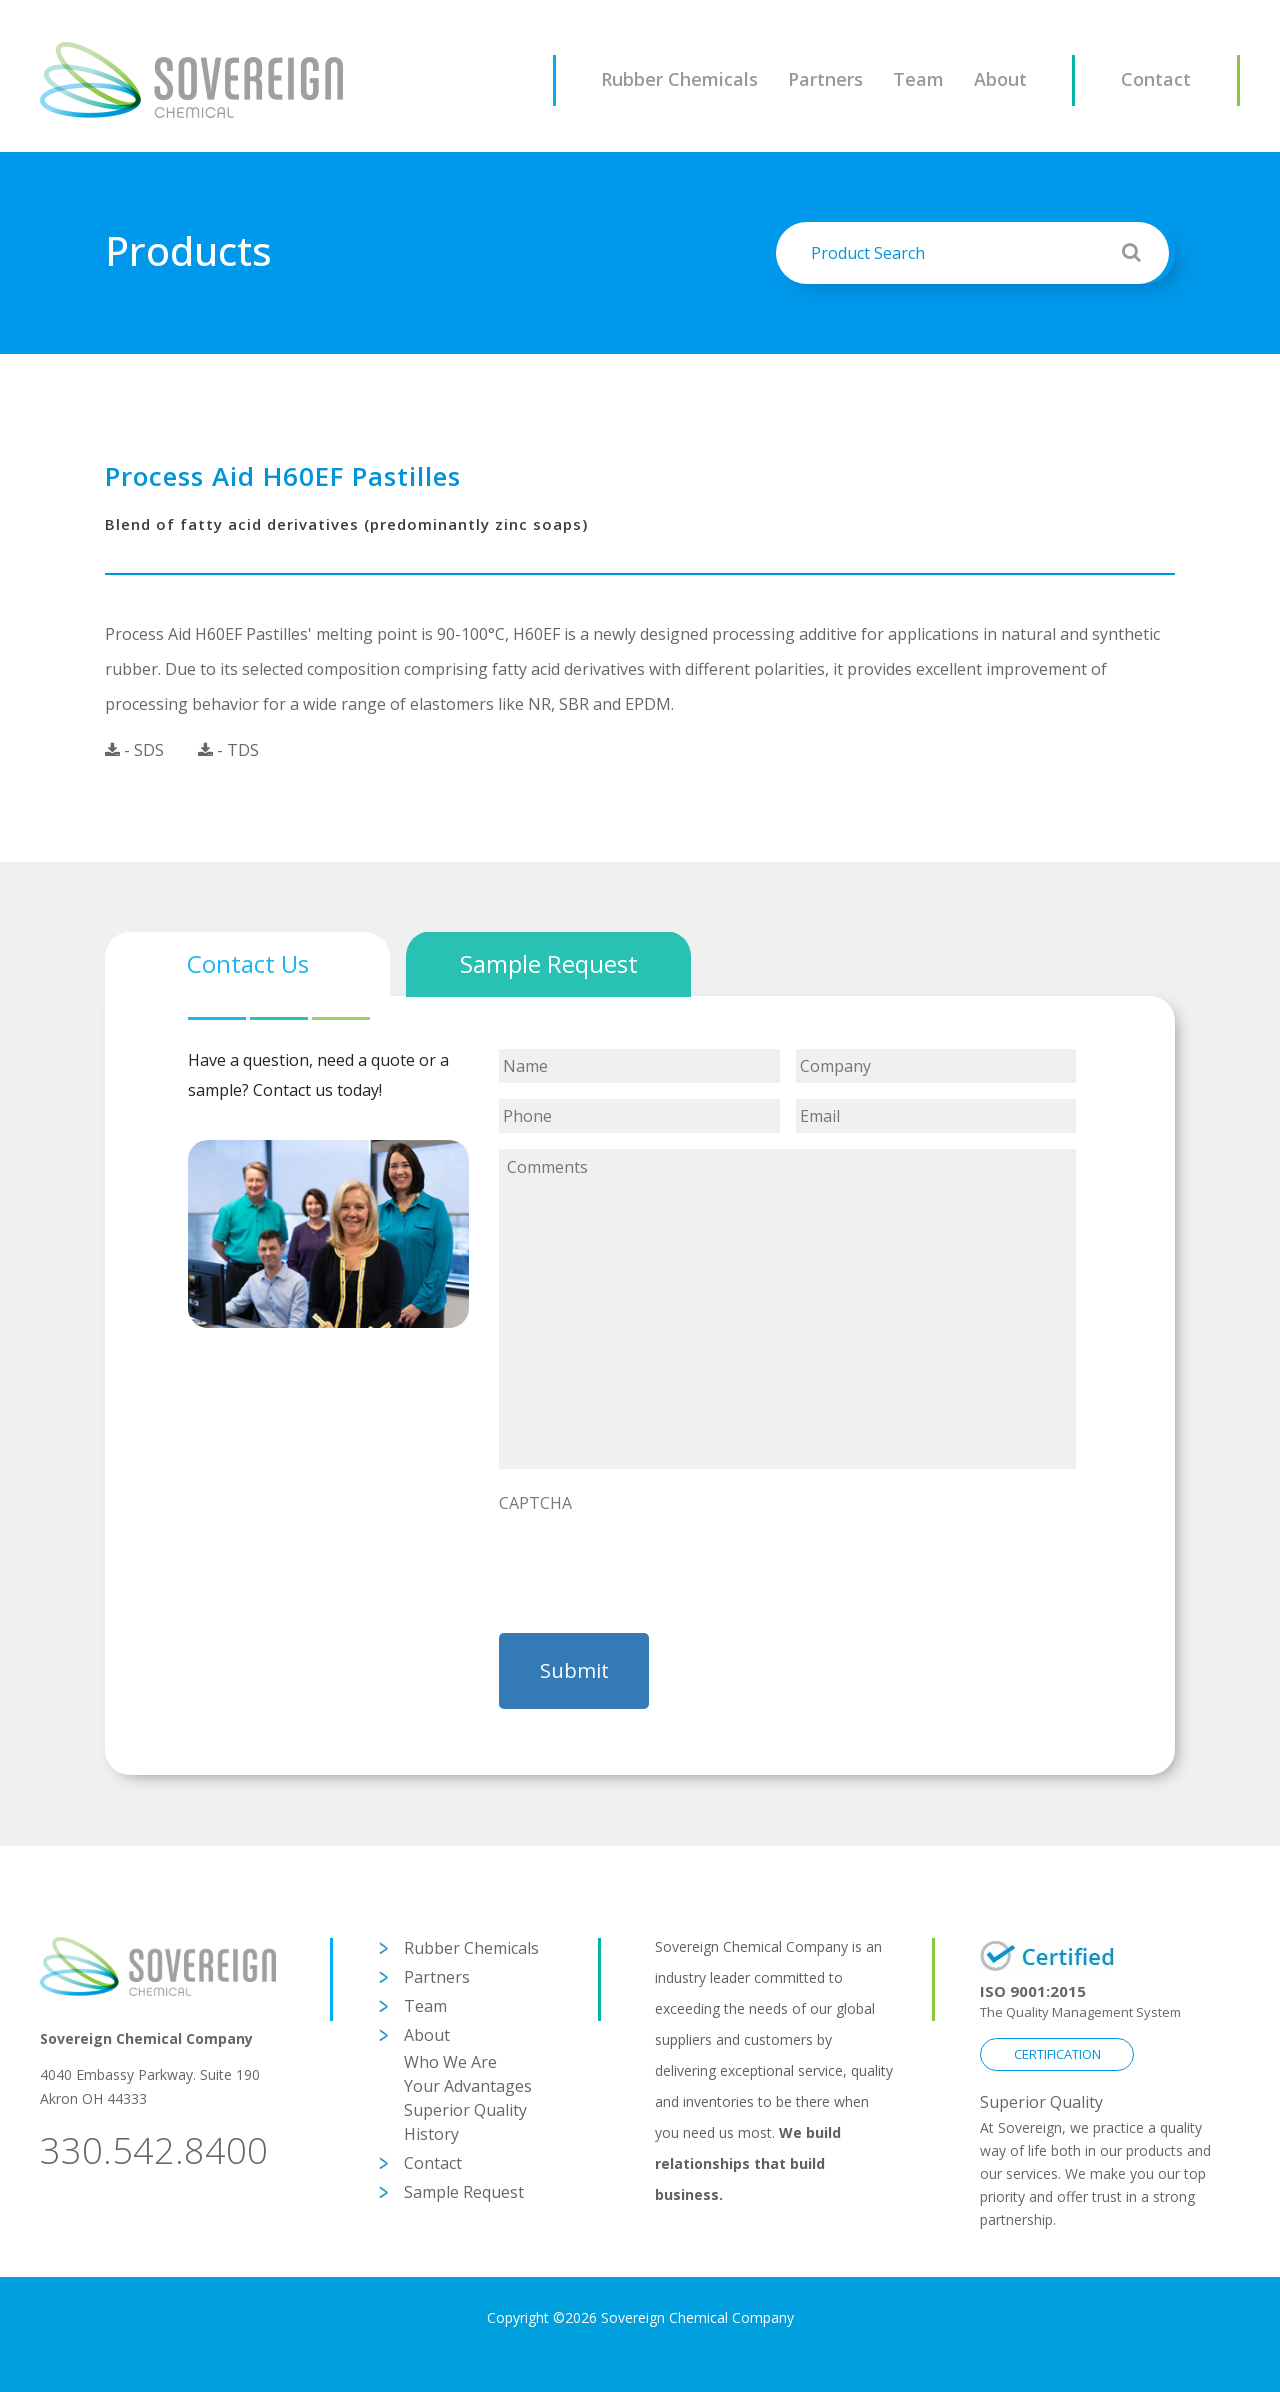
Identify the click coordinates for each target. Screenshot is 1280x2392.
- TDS (228, 750)
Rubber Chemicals (679, 79)
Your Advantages (468, 2086)
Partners (825, 79)
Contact (1156, 79)
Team (918, 79)
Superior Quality (465, 2110)
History (431, 2134)
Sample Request (464, 2192)
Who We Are (450, 2062)
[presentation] (651, 1562)
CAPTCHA (535, 1503)
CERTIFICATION (1057, 2054)
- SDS (134, 750)
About (1000, 79)
